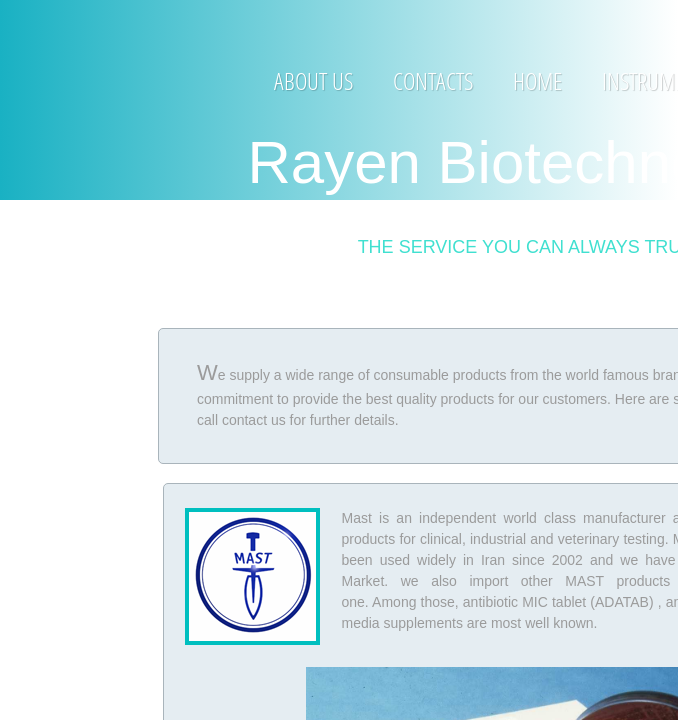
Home (537, 80)
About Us (313, 80)
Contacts (433, 80)
